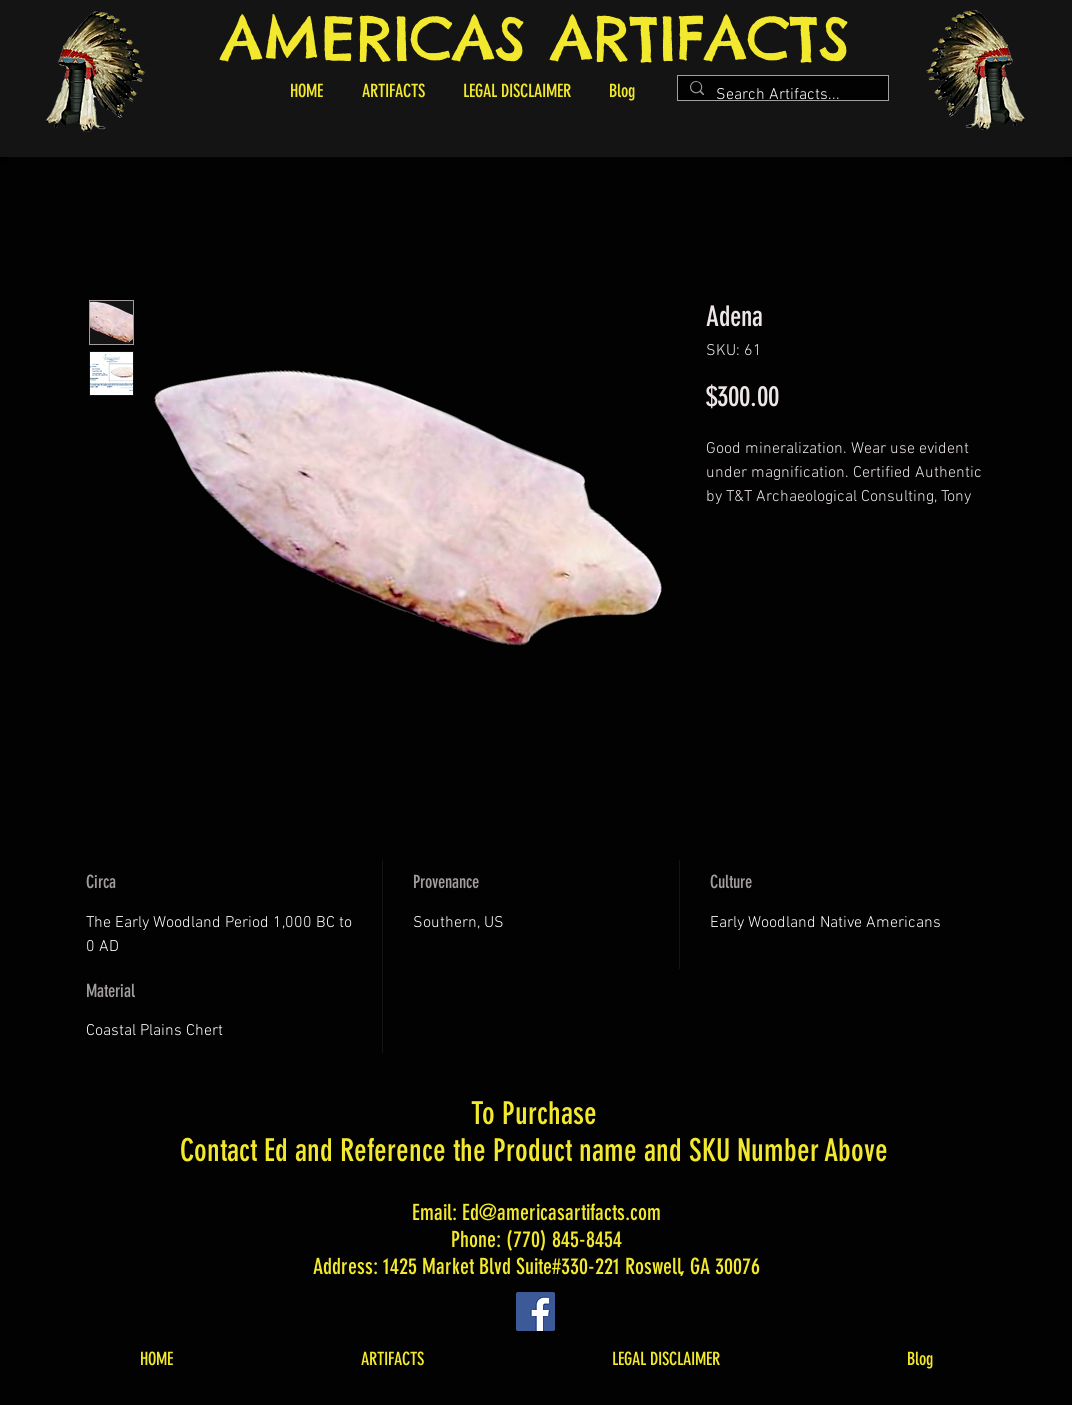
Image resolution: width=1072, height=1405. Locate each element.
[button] (393, 91)
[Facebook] (535, 1311)
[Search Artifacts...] (781, 95)
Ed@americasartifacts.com (561, 1212)
